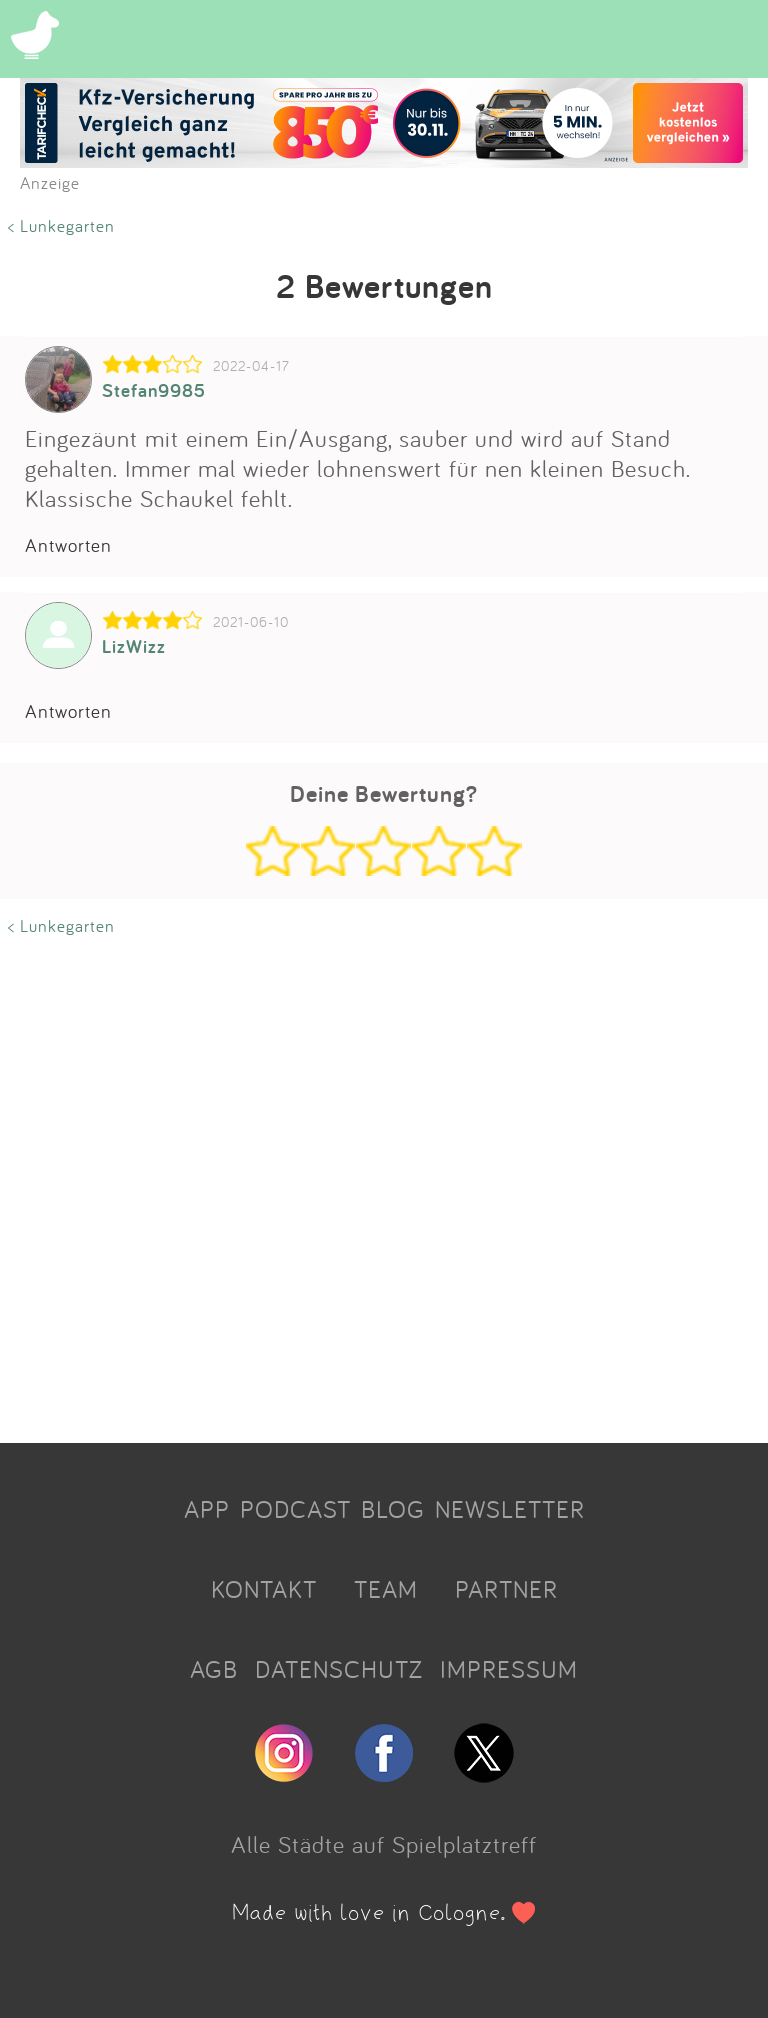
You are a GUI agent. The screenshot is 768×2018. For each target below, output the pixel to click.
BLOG (393, 1509)
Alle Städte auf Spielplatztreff (384, 1844)
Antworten (68, 545)
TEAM (386, 1589)
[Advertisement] (384, 1183)
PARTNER (506, 1589)
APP (207, 1509)
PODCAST (295, 1509)
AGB (214, 1669)
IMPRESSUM (509, 1669)
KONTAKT (264, 1589)
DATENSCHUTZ (339, 1669)
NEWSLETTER (510, 1509)
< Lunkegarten (61, 225)
